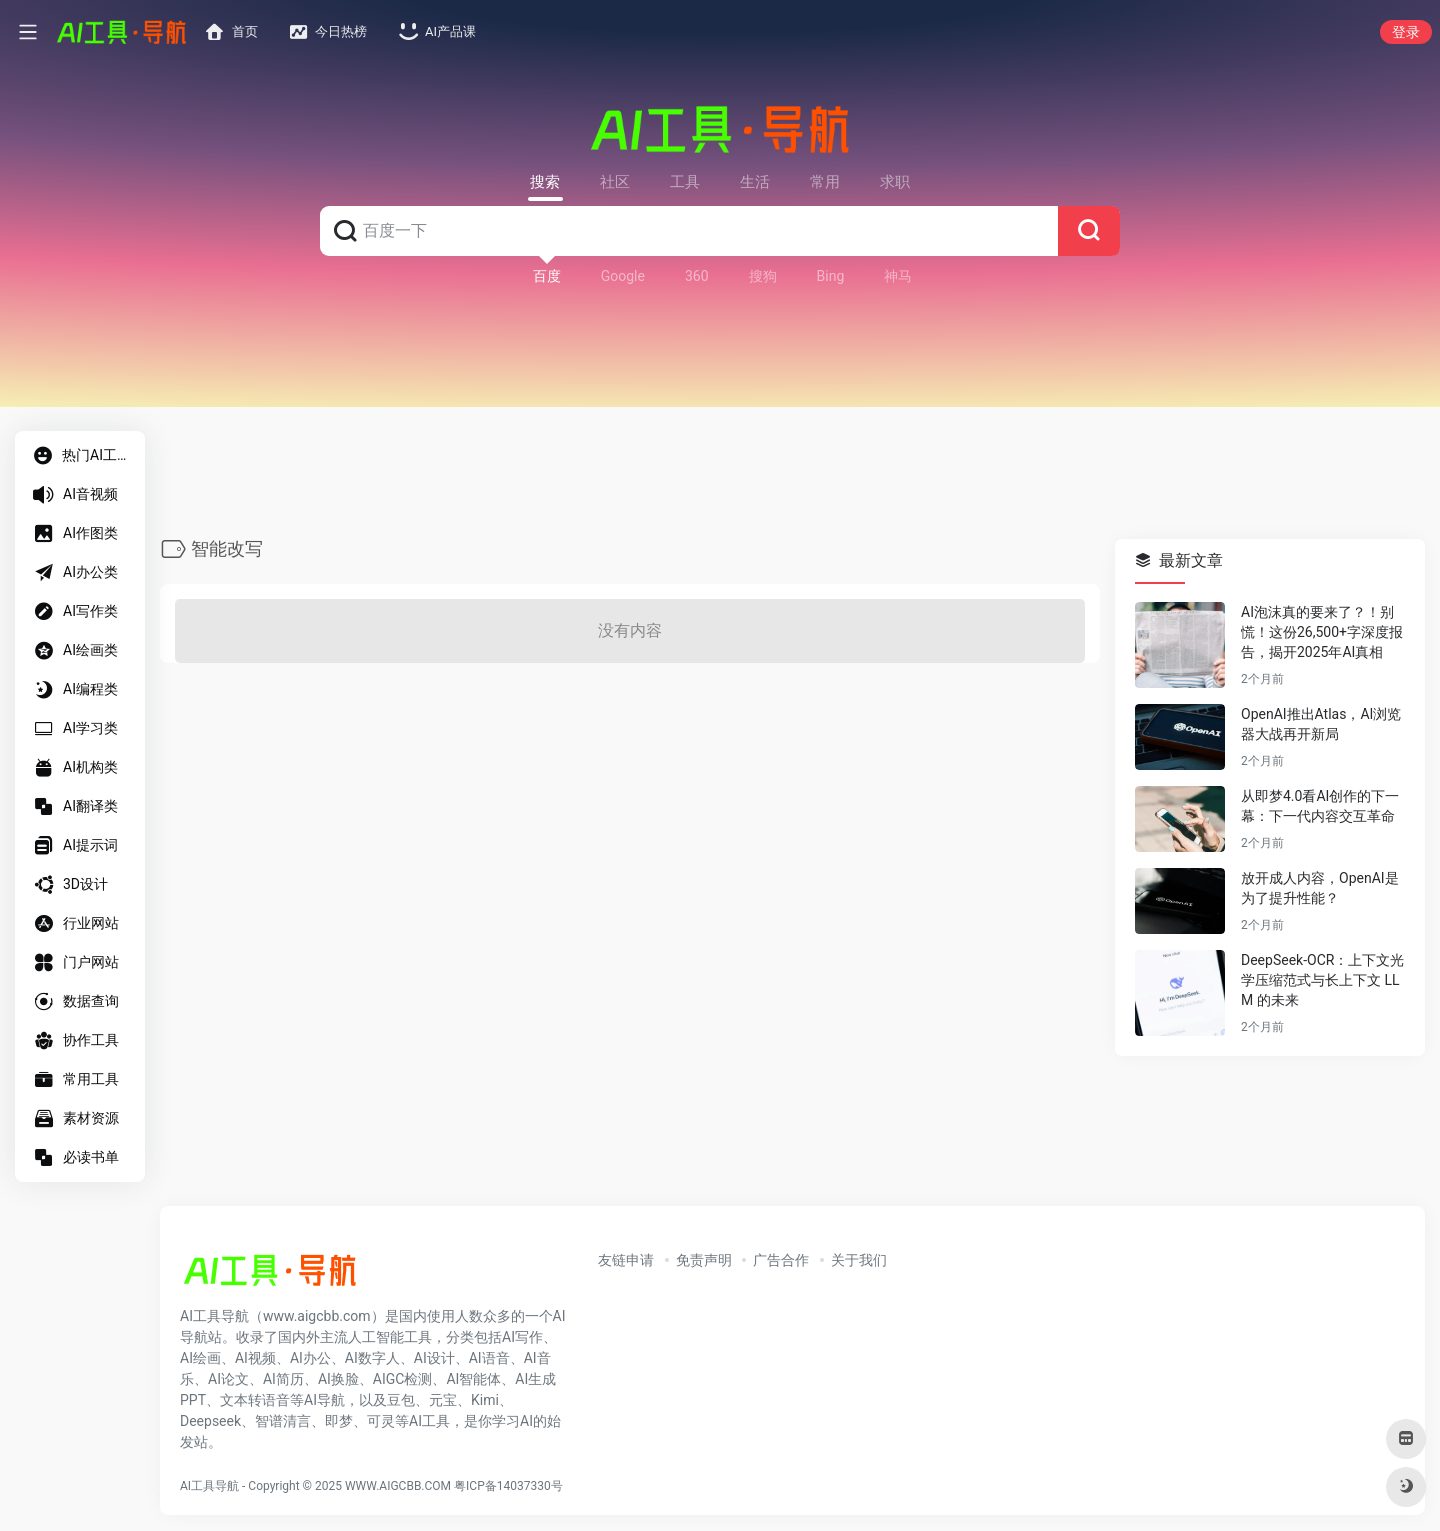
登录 (1406, 32)
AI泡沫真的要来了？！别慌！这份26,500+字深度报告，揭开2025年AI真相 (1322, 633)
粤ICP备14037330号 (508, 1486)
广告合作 (781, 1260)
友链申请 (626, 1260)
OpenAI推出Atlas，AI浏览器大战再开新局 (1321, 725)
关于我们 (859, 1260)
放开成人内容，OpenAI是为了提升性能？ (1320, 889)
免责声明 (704, 1260)
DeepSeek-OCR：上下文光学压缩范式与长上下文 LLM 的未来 (1322, 981)
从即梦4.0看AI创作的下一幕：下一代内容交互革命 (1320, 807)
